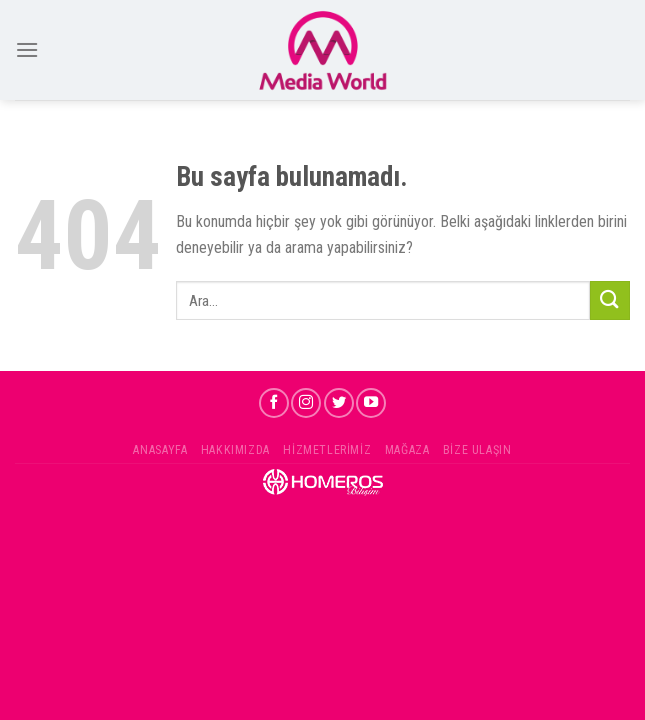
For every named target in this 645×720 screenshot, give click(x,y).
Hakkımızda (235, 450)
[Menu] (27, 49)
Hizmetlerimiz (327, 450)
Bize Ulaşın (477, 450)
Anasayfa (160, 450)
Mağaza (407, 450)
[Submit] (610, 300)
